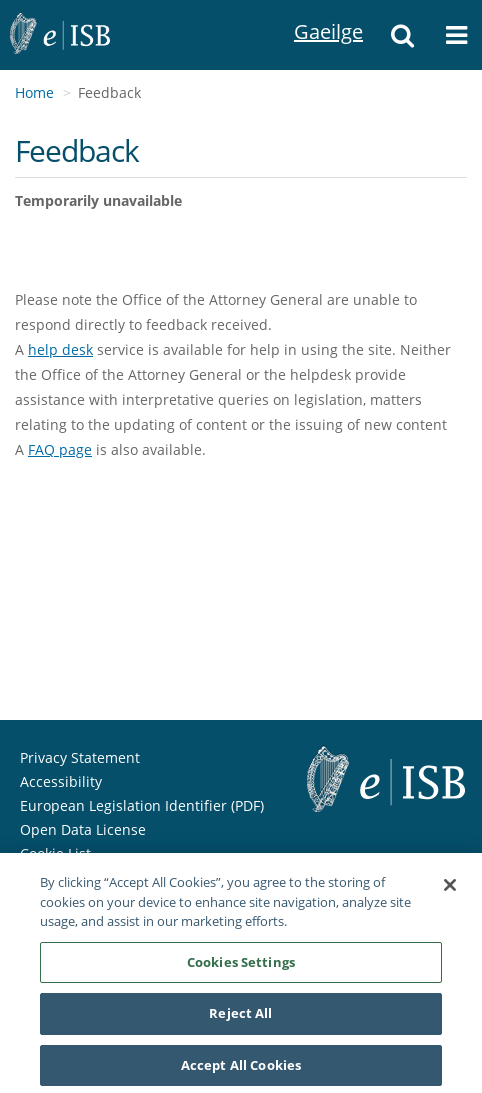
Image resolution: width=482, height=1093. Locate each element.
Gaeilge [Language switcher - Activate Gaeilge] (319, 9)
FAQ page (60, 449)
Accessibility (61, 781)
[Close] (450, 889)
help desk (60, 349)
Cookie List (55, 853)
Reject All (240, 1017)
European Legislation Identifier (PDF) (142, 805)
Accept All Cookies (241, 1069)
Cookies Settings (241, 965)
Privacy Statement (80, 757)
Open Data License (83, 829)
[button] (403, 35)
